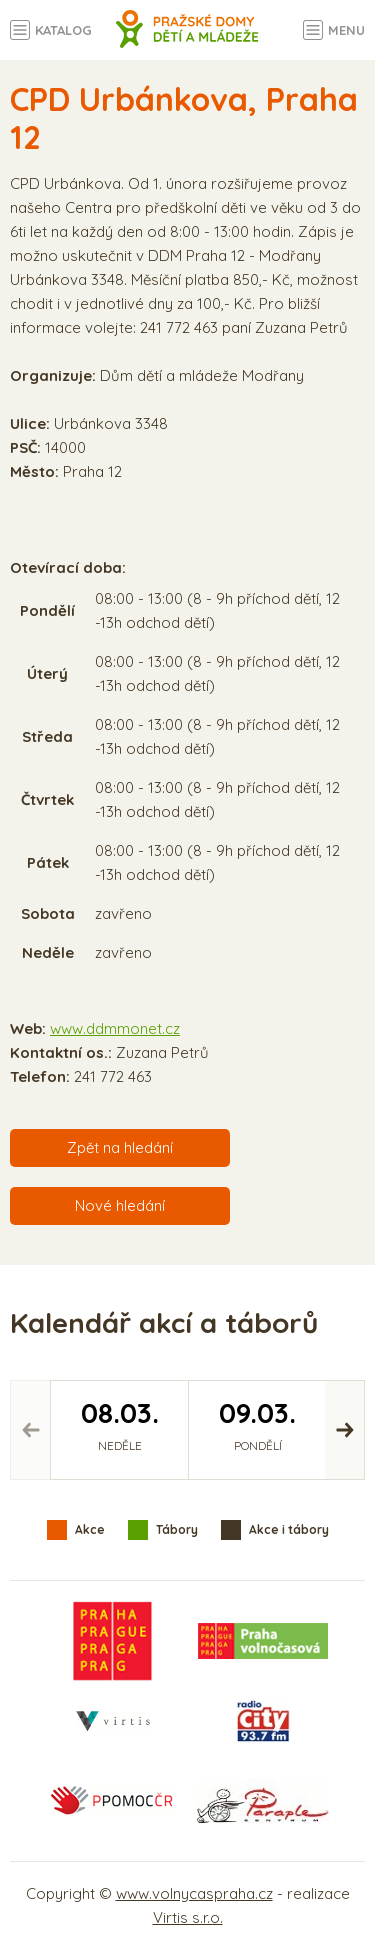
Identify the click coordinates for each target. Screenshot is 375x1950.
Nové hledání (120, 1205)
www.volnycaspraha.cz (194, 1893)
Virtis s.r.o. (188, 1917)
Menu (346, 30)
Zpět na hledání (120, 1147)
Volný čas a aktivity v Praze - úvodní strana (187, 40)
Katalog (63, 30)
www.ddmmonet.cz (115, 1028)
